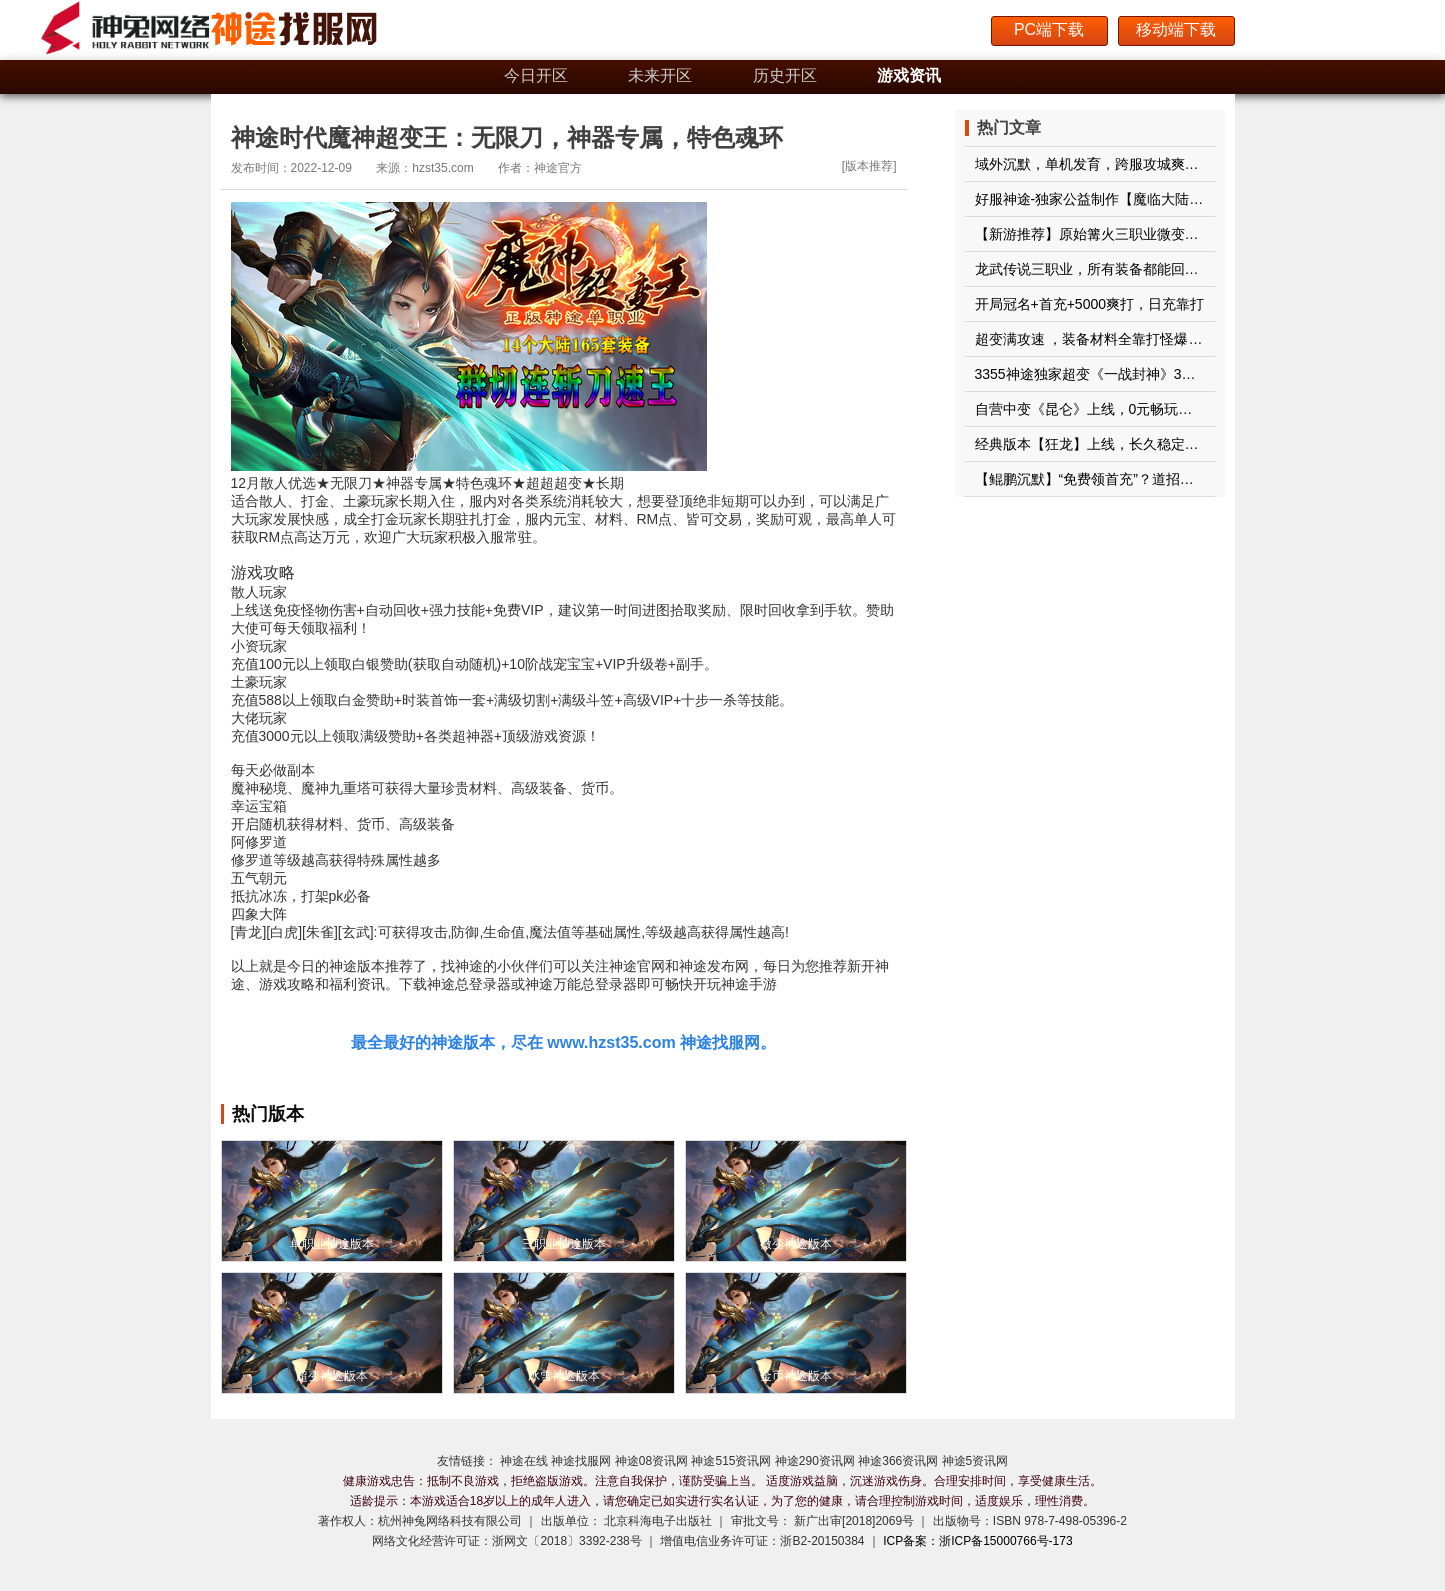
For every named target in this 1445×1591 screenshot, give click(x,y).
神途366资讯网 (898, 1461)
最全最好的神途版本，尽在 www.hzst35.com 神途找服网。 (563, 1042)
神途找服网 (581, 1461)
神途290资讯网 (815, 1461)
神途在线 (524, 1461)
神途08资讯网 (651, 1461)
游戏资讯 (909, 75)
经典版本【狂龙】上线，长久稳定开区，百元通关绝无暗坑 (1157, 444)
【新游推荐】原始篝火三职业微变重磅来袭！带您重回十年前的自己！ (1192, 234)
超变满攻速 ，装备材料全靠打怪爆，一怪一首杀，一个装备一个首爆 (1187, 339)
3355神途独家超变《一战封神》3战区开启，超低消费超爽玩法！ (1176, 374)
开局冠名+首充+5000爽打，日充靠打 (1090, 304)
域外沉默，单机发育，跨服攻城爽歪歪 (1094, 164)
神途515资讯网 (731, 1461)
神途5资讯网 (975, 1461)
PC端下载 (1049, 29)
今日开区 (536, 75)
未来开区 (660, 75)
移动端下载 (1176, 29)
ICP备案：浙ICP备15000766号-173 (977, 1541)
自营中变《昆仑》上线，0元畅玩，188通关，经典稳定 (1144, 409)
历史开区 (785, 75)
